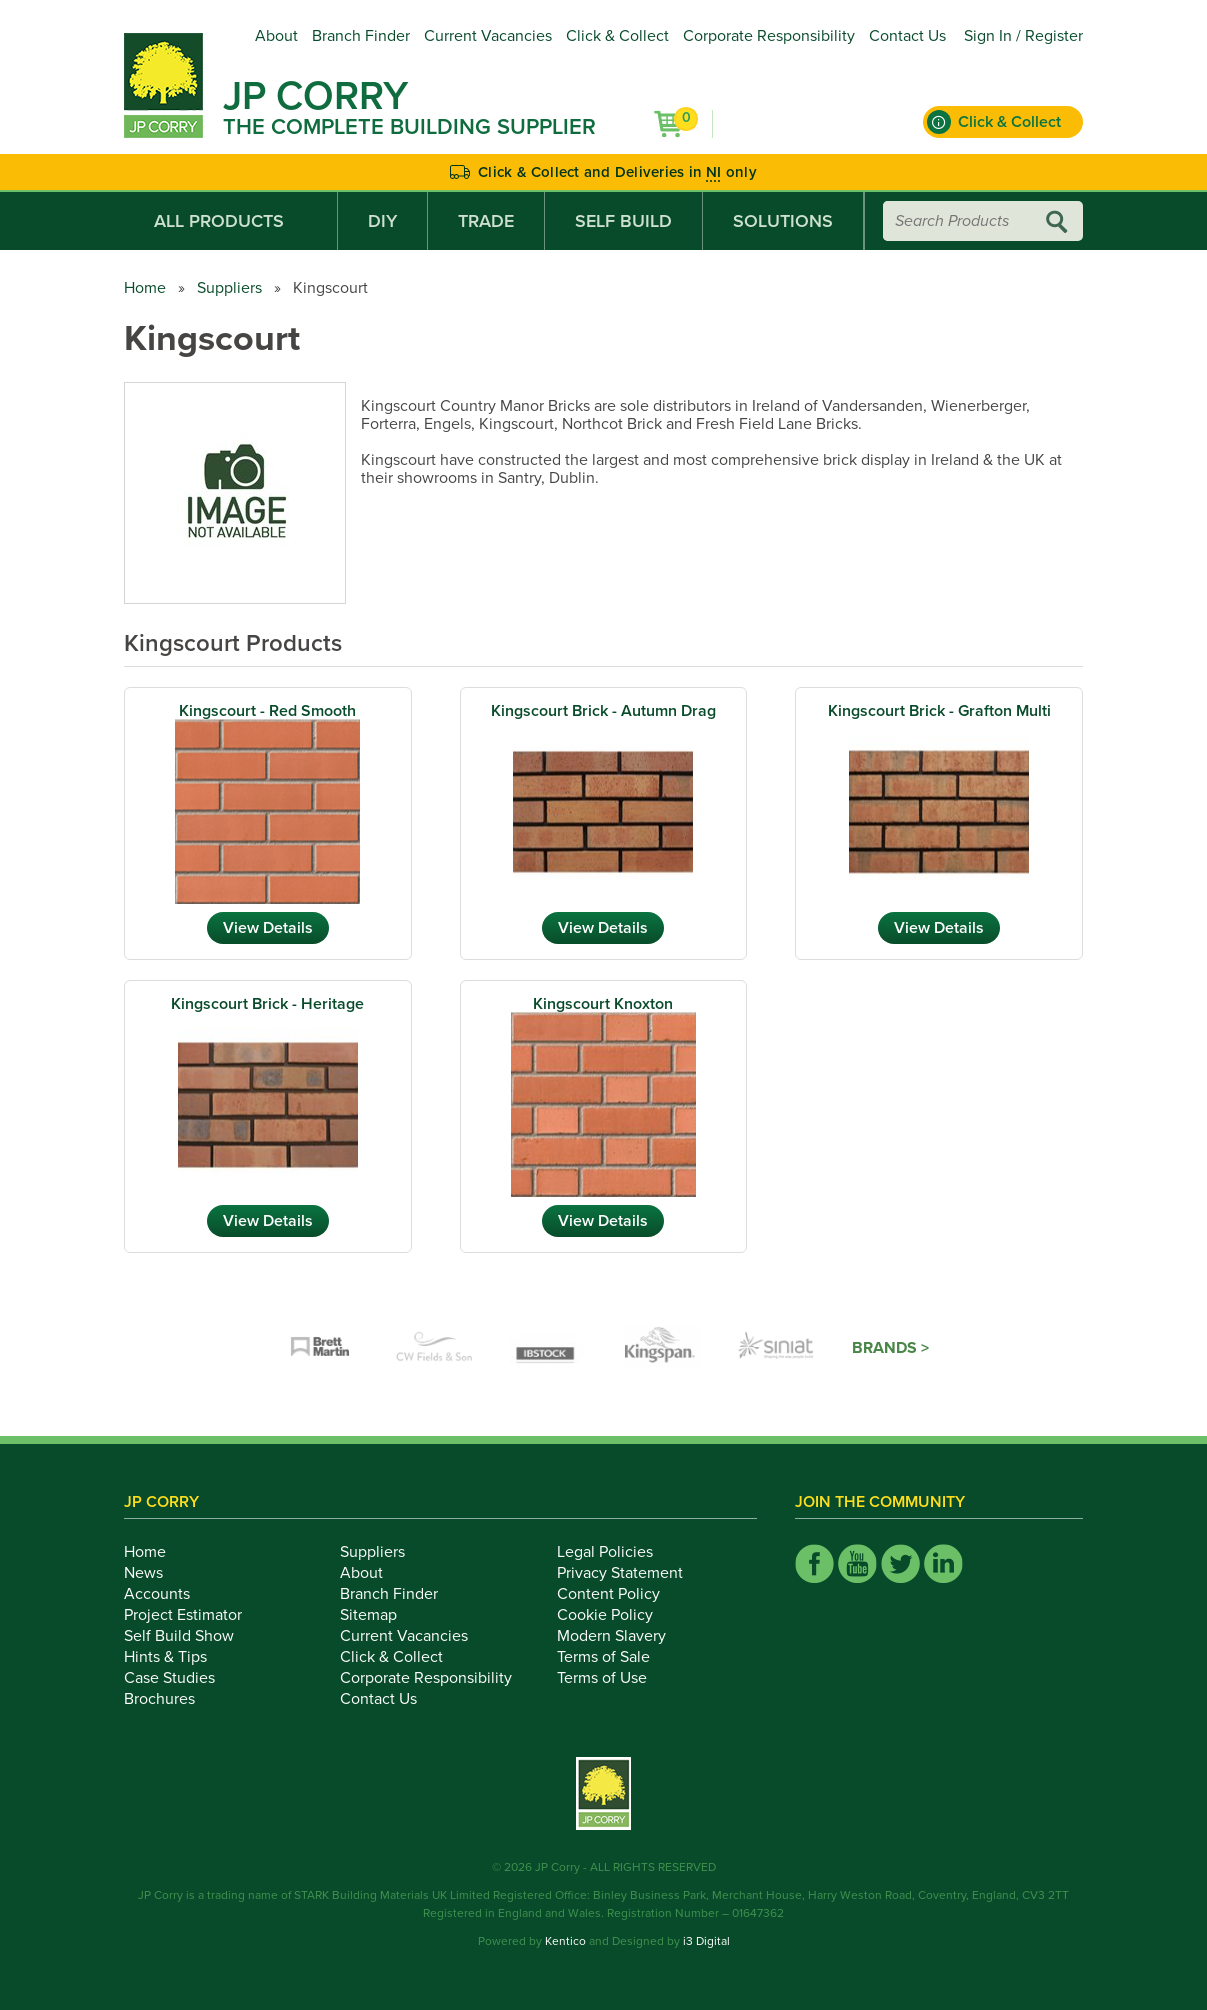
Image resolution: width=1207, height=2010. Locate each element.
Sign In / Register (1023, 36)
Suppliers (229, 288)
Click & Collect (617, 36)
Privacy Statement (631, 1573)
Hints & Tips (176, 1657)
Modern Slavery (622, 1636)
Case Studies (180, 1678)
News (154, 1573)
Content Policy (619, 1594)
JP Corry (315, 96)
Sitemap (379, 1615)
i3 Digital (706, 1941)
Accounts (168, 1594)
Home (145, 288)
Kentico (565, 1941)
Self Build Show (190, 1636)
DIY (382, 221)
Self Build (623, 221)
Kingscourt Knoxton (603, 1004)
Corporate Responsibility (769, 36)
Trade (486, 221)
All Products (230, 221)
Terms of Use (613, 1678)
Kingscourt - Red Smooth (267, 711)
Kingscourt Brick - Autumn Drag (603, 711)
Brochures (170, 1699)
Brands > (890, 1348)
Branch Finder (361, 36)
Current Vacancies (488, 36)
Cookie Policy (616, 1615)
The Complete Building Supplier (409, 127)
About (276, 36)
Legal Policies (616, 1552)
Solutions (783, 221)
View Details (268, 928)
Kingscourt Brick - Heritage (267, 1004)
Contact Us (907, 36)
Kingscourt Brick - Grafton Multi (939, 711)
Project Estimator (194, 1615)
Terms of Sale (614, 1657)
